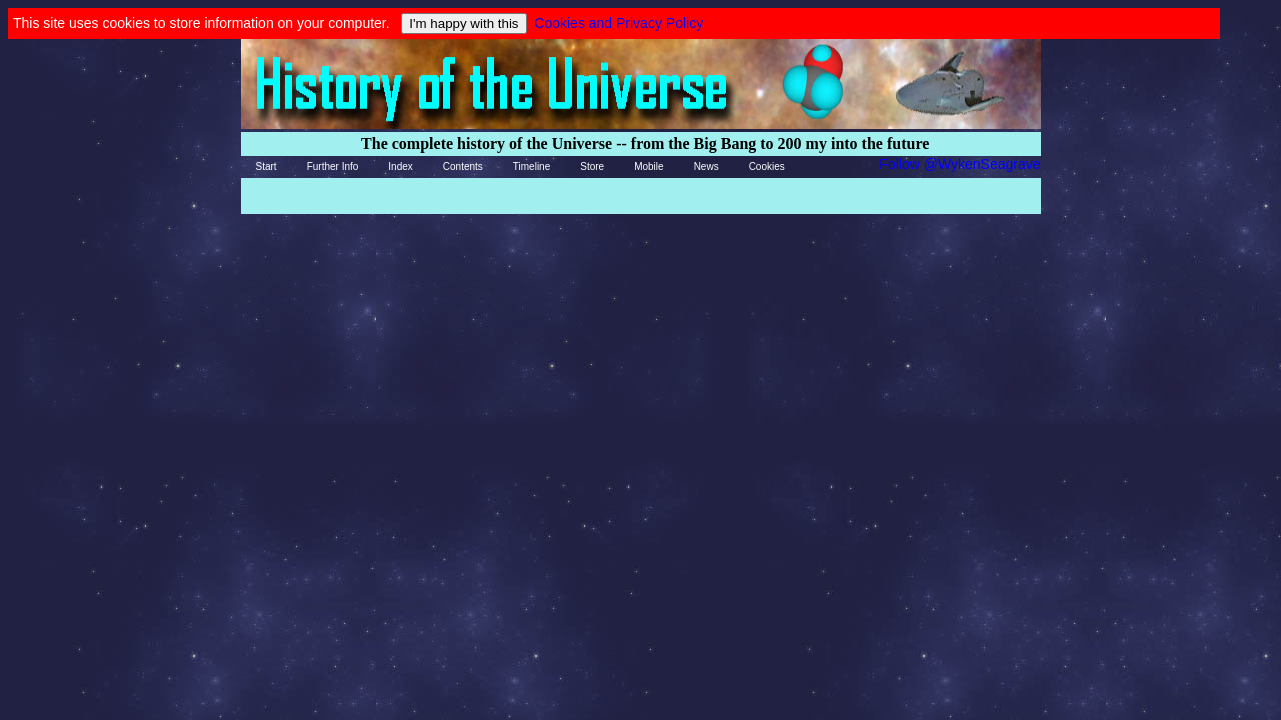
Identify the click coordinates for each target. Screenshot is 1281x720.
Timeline (531, 166)
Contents (463, 166)
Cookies (767, 166)
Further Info (333, 166)
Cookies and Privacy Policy (618, 23)
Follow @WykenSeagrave (959, 164)
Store (592, 166)
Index (400, 166)
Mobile (648, 166)
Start (266, 166)
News (706, 166)
